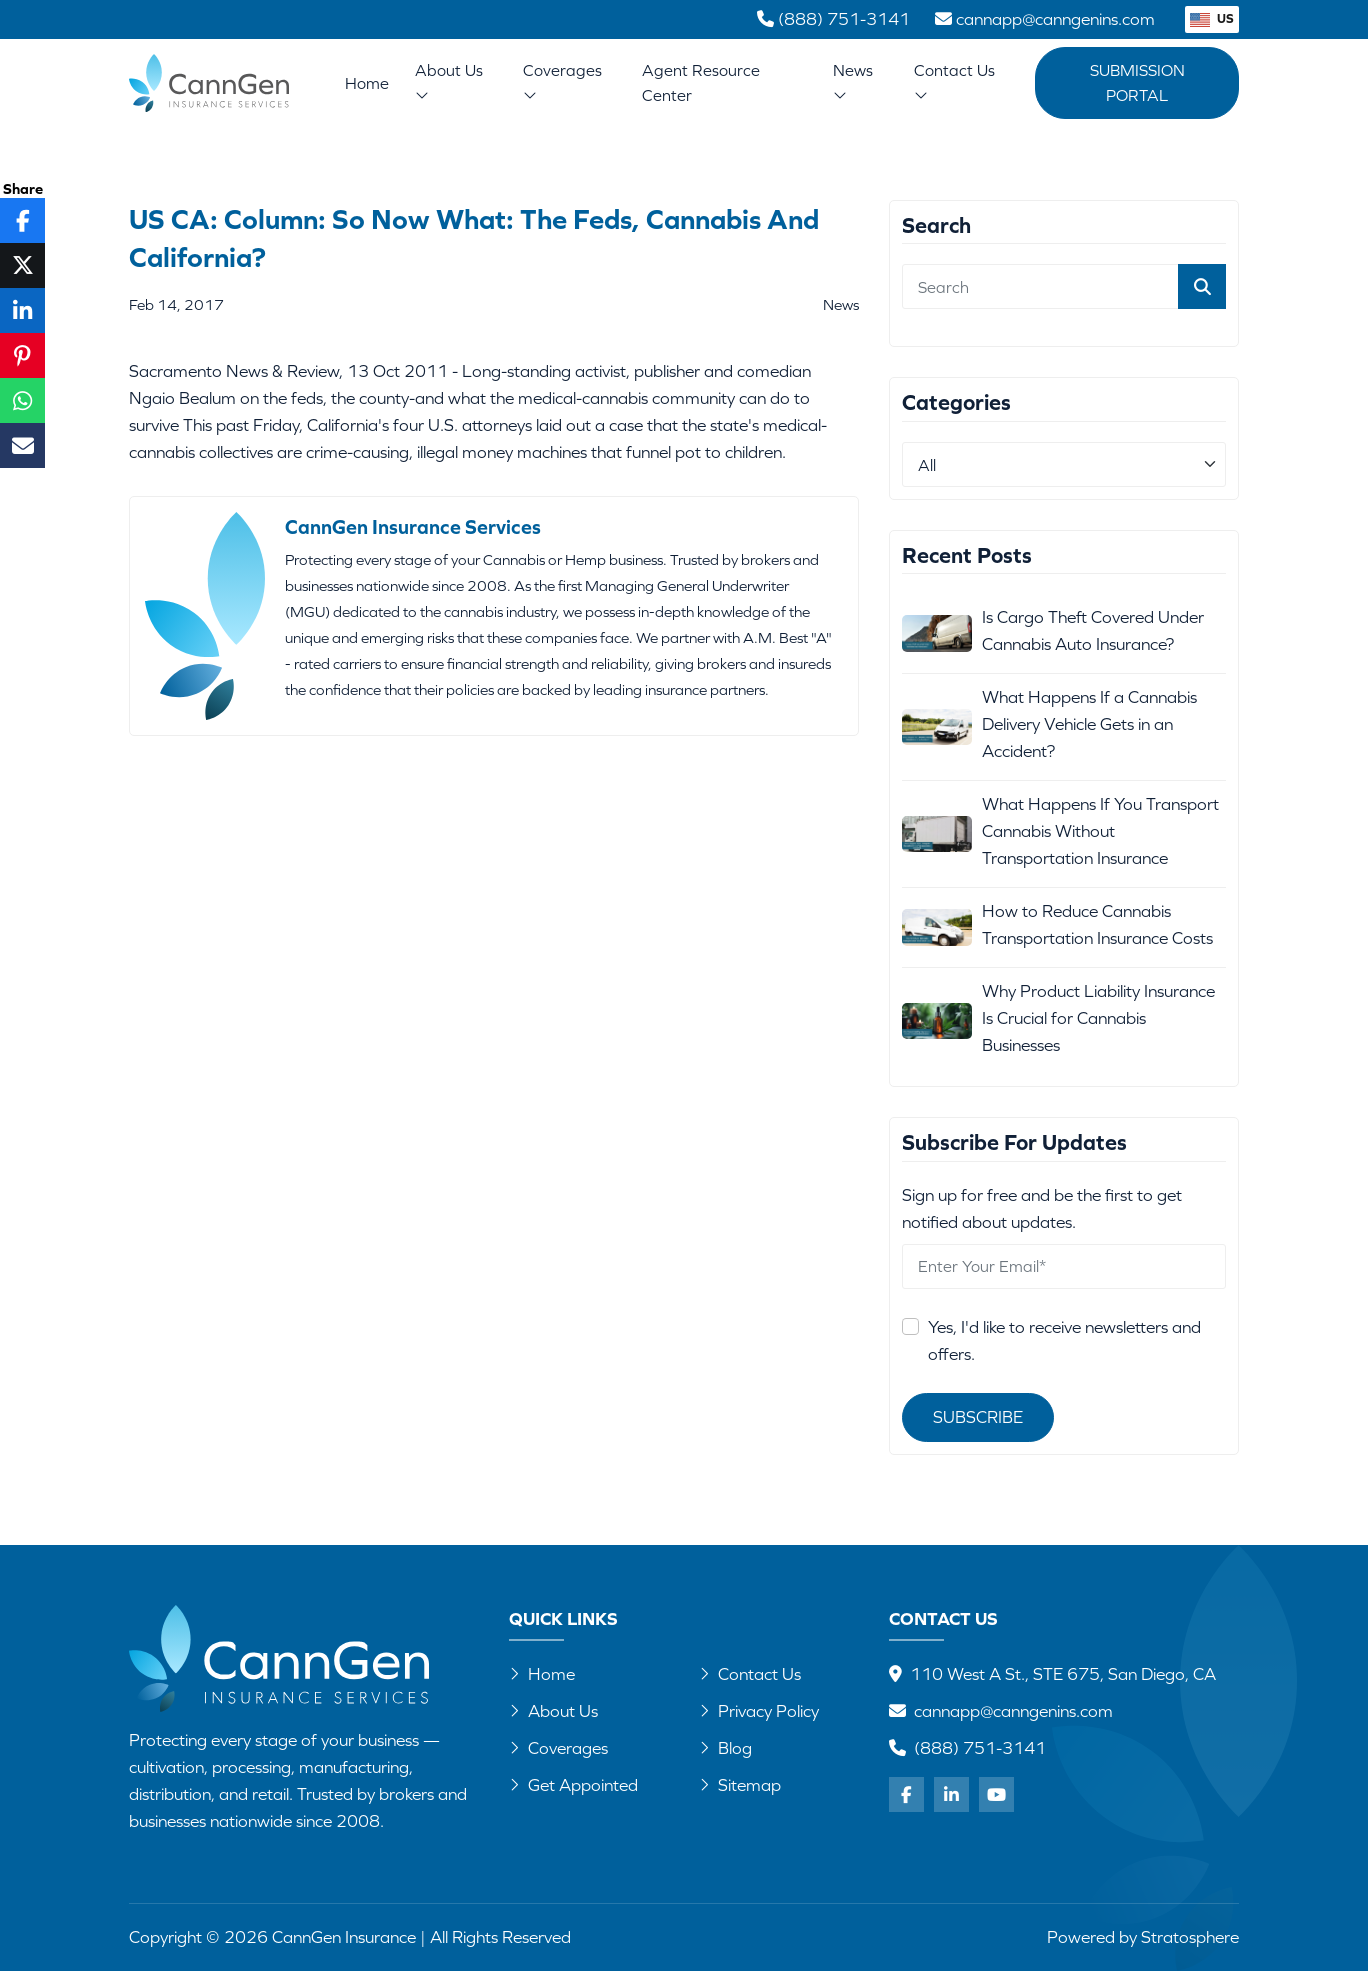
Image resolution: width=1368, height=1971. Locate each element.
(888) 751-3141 (980, 1748)
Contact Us (954, 82)
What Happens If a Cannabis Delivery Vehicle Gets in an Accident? (1089, 724)
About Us (449, 82)
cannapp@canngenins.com (1013, 1711)
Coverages (562, 82)
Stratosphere (1190, 1937)
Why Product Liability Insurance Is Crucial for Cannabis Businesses (1098, 1018)
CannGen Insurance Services (413, 526)
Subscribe (978, 1417)
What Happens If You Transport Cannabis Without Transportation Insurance (1100, 831)
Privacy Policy (759, 1711)
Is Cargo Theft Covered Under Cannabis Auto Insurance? (1093, 630)
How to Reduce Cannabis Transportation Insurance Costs (1097, 924)
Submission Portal (1137, 82)
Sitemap (740, 1785)
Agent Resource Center (701, 82)
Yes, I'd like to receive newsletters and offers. (1064, 1340)
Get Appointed (573, 1785)
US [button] (1212, 18)
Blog (725, 1748)
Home (367, 83)
